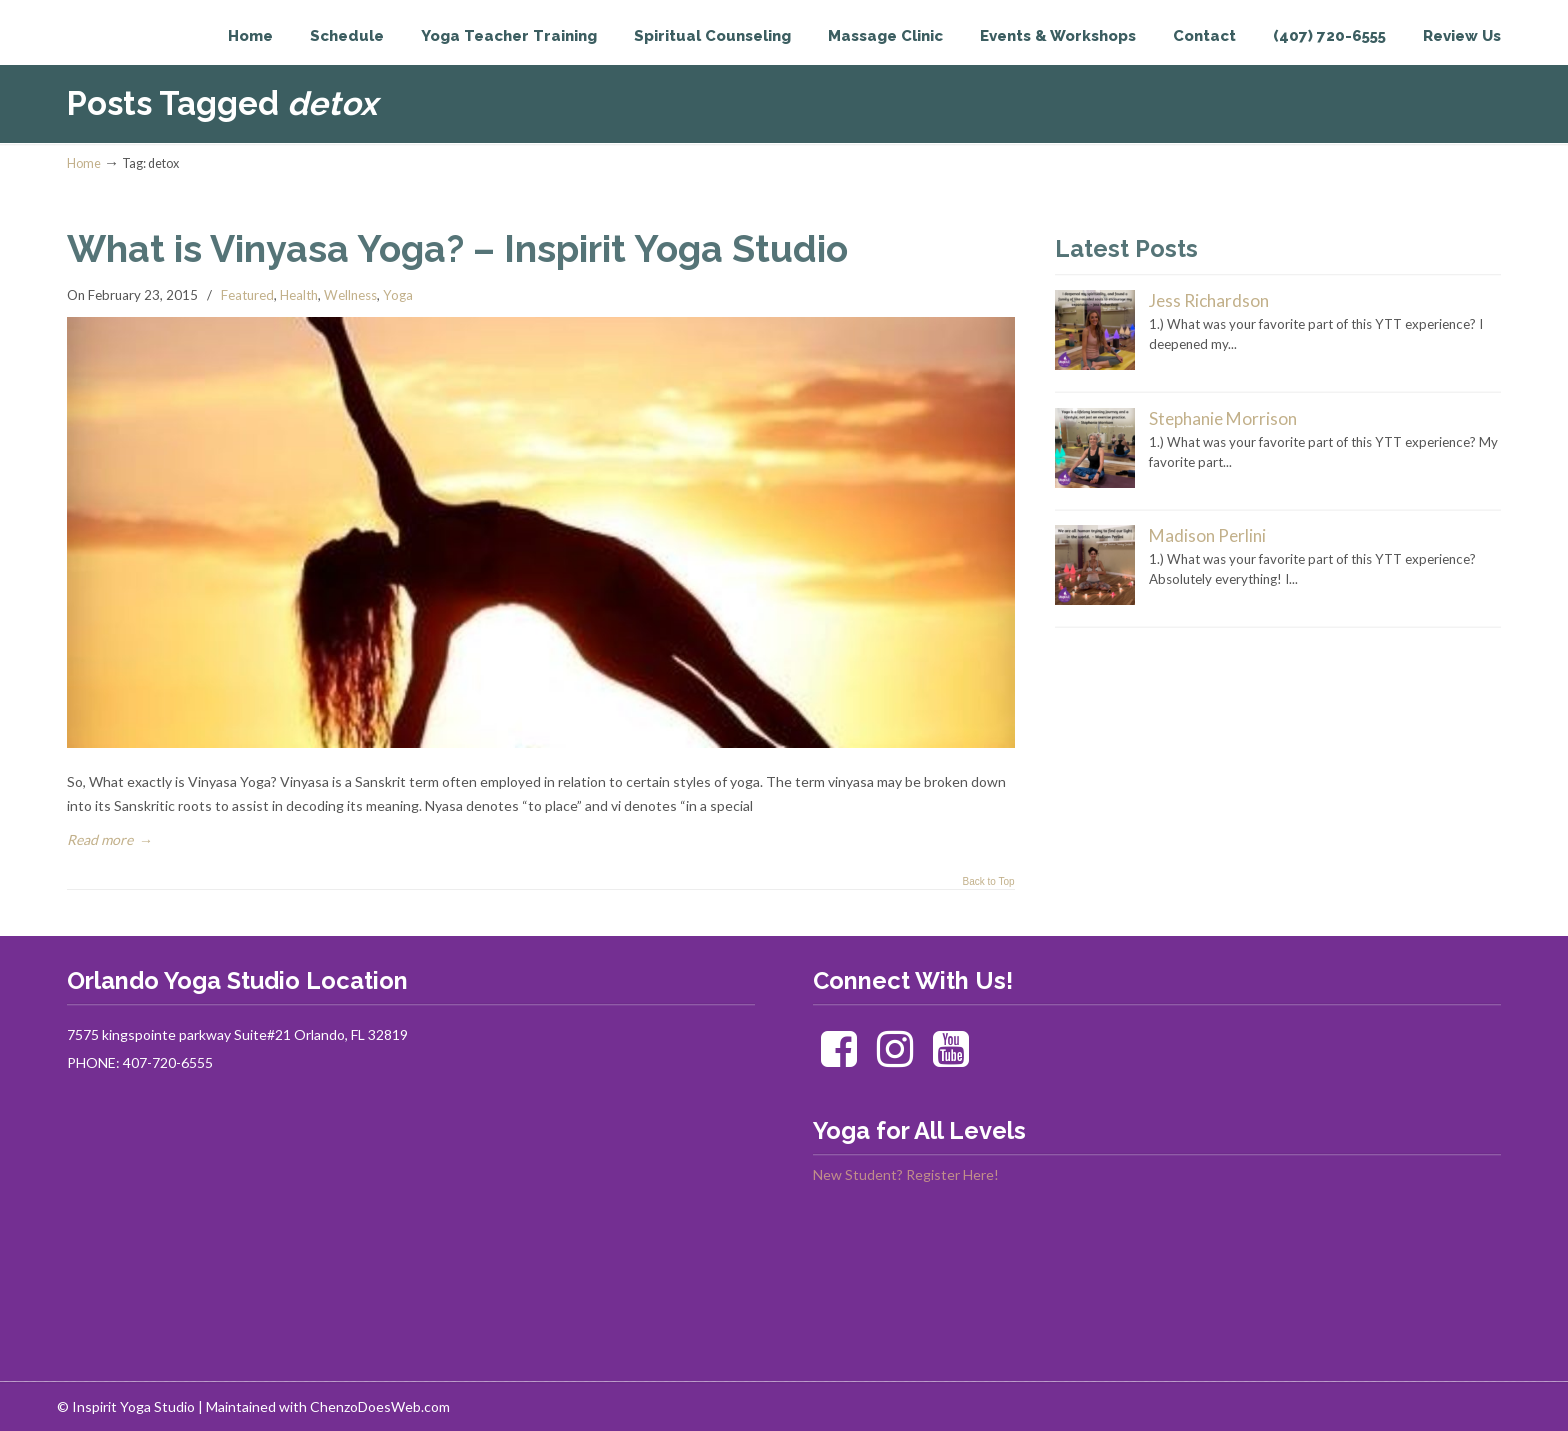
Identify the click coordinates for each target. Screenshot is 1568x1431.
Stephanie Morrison (1223, 418)
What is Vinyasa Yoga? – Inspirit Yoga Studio (457, 249)
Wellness (350, 295)
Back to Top (988, 882)
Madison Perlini (1207, 535)
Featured (247, 295)
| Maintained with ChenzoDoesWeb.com (324, 1406)
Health (299, 295)
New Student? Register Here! (906, 1174)
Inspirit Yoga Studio (149, 56)
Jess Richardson (1209, 300)
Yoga (398, 295)
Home (84, 163)
